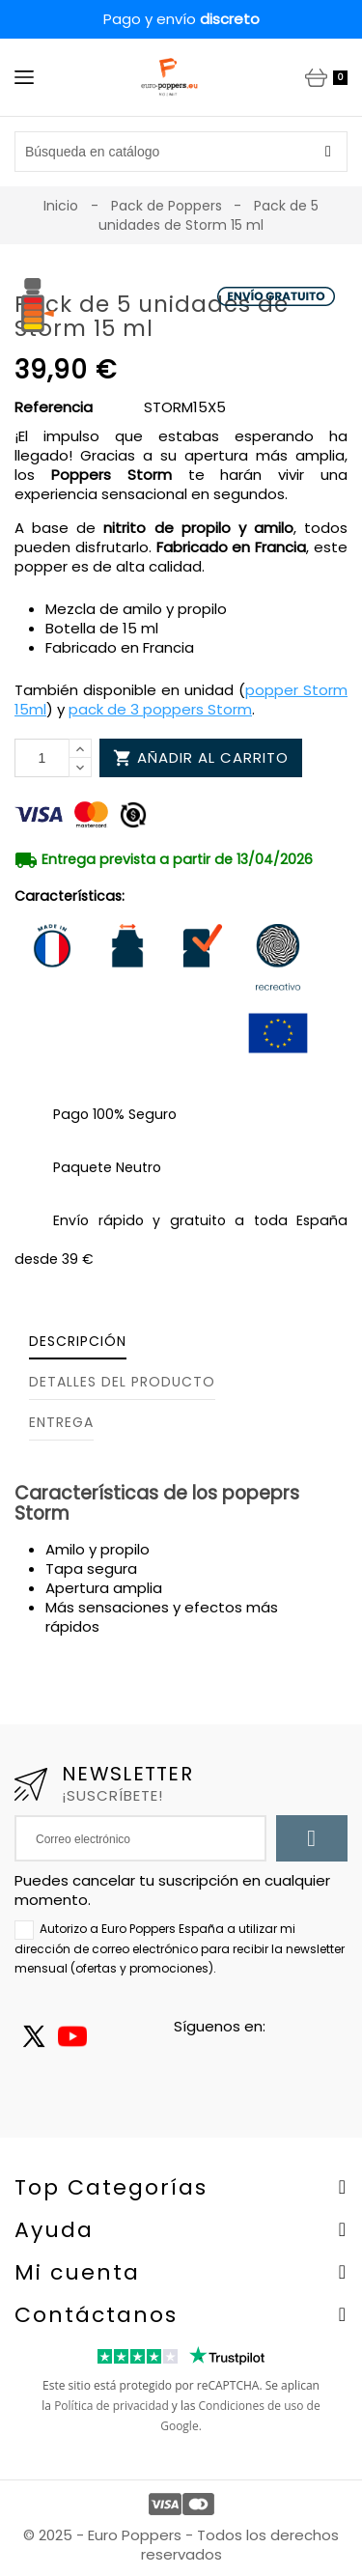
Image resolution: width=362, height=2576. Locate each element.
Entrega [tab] (61, 1422)
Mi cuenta (77, 2272)
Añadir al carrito (201, 757)
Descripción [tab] (77, 1341)
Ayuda (54, 2230)
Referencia (53, 407)
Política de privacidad (111, 2405)
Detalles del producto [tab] (122, 1381)
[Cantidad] (42, 758)
